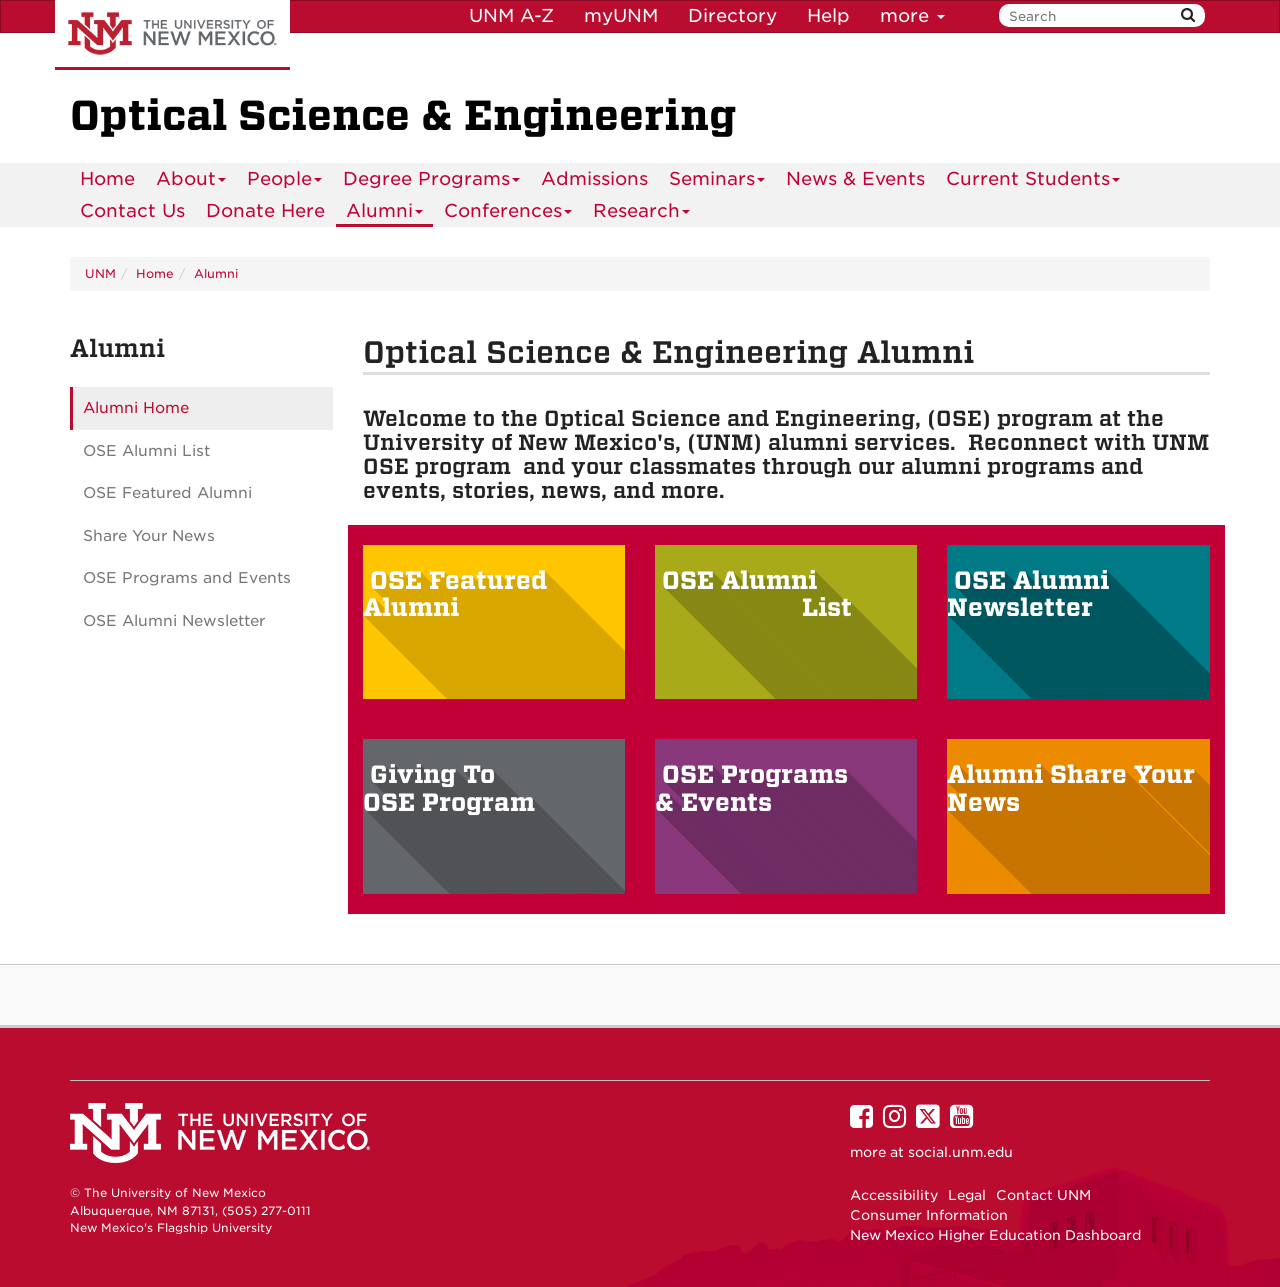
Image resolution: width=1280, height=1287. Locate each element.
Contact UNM (1043, 1195)
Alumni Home (136, 408)
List (827, 607)
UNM (100, 273)
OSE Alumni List (146, 451)
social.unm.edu (960, 1152)
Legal (967, 1195)
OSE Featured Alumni (455, 594)
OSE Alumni (743, 580)
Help (828, 15)
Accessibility (894, 1195)
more (912, 15)
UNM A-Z (511, 15)
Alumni (385, 213)
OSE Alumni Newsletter (1028, 594)
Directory (732, 15)
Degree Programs (432, 181)
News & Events (855, 178)
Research (642, 213)
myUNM (621, 15)
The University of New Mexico (172, 35)
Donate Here (265, 210)
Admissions (594, 178)
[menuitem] (107, 179)
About (191, 181)
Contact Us (132, 210)
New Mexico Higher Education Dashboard (995, 1235)
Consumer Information (929, 1215)
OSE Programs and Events (187, 578)
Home (107, 178)
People (285, 181)
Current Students (1033, 181)
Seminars (717, 181)
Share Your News (149, 536)
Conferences (508, 213)
